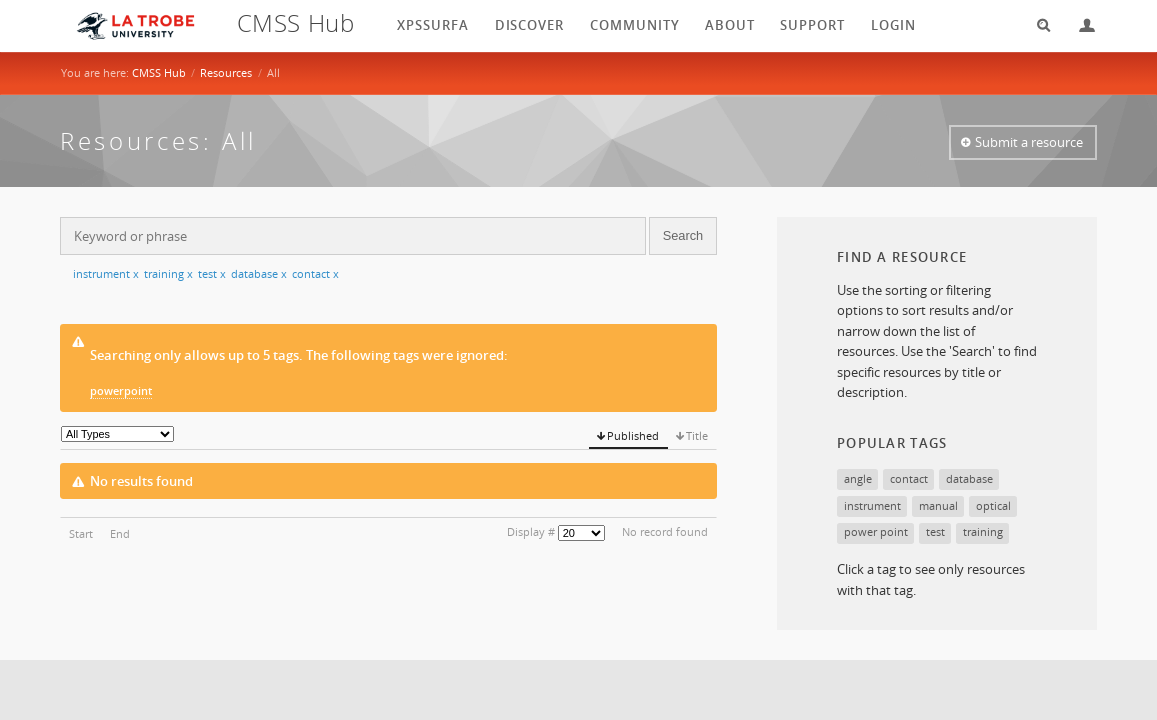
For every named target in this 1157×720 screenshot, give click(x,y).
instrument (106, 273)
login (893, 25)
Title (697, 435)
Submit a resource (1029, 142)
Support (812, 25)
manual (938, 505)
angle (858, 478)
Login (1079, 25)
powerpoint (121, 390)
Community (635, 25)
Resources (226, 72)
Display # (531, 531)
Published (633, 435)
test (212, 273)
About (730, 25)
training (168, 273)
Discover (530, 25)
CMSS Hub (159, 72)
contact (315, 273)
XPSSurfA (433, 25)
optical (993, 505)
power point (876, 531)
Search (1037, 25)
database (259, 273)
